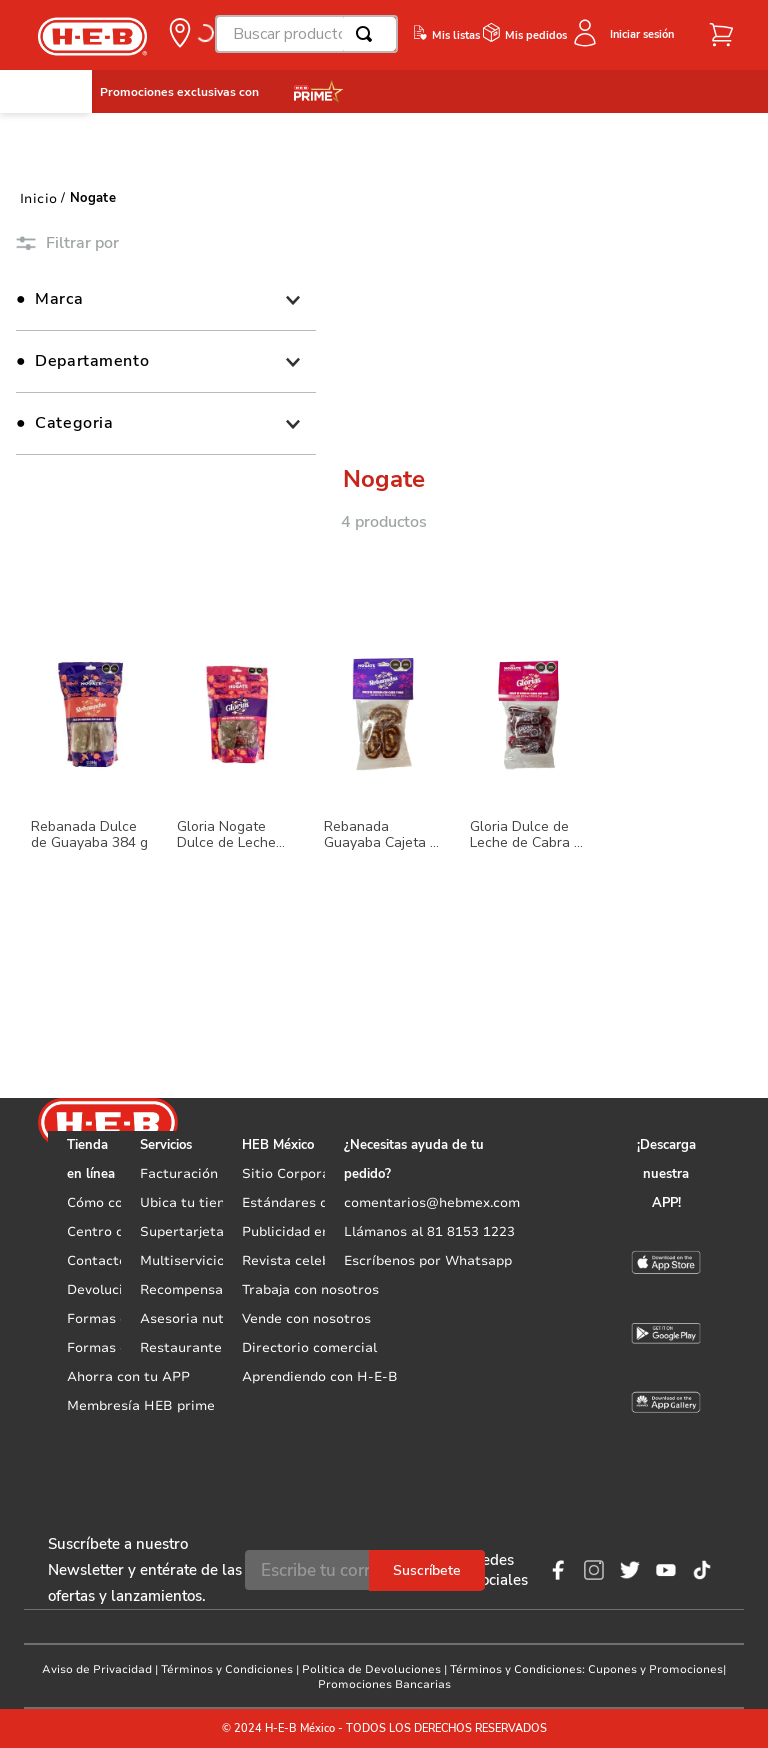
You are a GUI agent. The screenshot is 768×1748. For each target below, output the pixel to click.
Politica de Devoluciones (371, 1669)
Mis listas (456, 35)
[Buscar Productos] (368, 34)
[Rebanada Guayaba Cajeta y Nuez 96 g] (384, 791)
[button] (190, 33)
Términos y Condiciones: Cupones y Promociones (586, 1669)
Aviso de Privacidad (97, 1669)
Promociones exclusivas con (179, 92)
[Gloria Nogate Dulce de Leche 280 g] (237, 791)
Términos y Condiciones (227, 1669)
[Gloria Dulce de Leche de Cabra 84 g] (530, 791)
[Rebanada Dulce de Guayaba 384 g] (91, 791)
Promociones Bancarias (384, 1684)
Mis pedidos (536, 35)
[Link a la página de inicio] (38, 198)
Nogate (93, 198)
